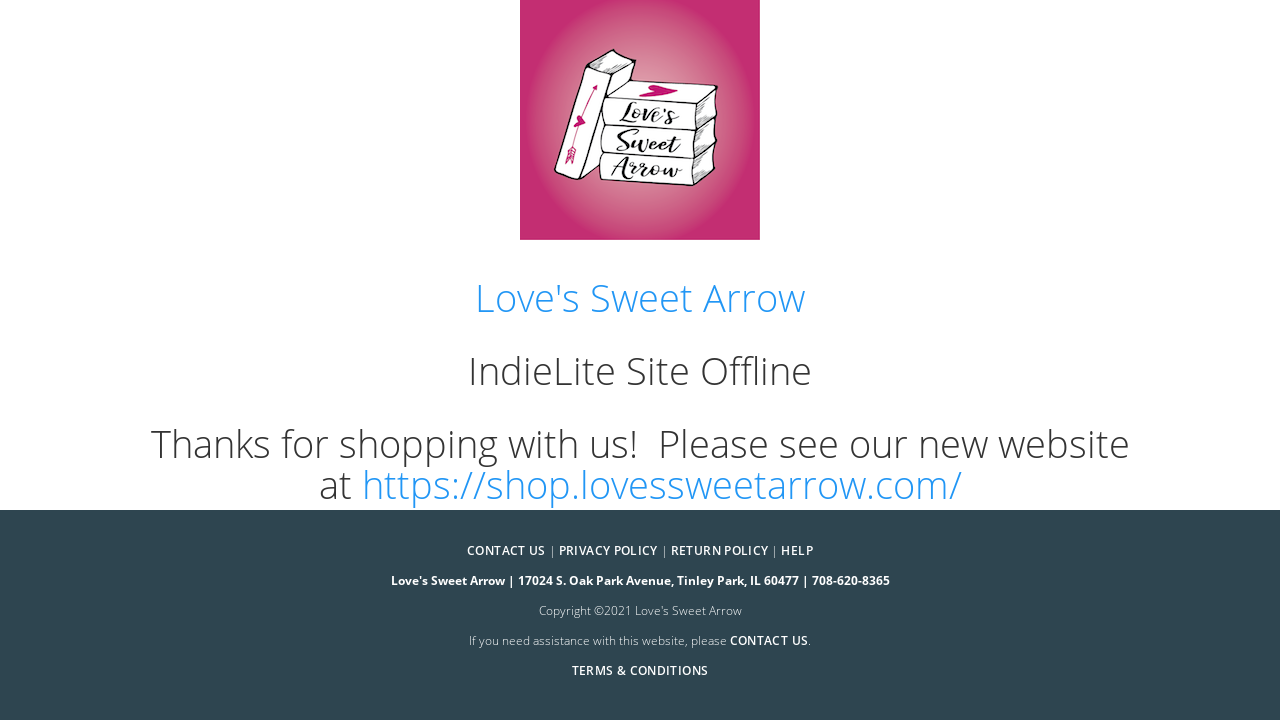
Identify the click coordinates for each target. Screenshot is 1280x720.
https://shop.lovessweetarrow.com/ (662, 484)
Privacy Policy (608, 550)
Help (796, 550)
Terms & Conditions (640, 670)
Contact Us (506, 550)
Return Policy (720, 550)
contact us (769, 640)
